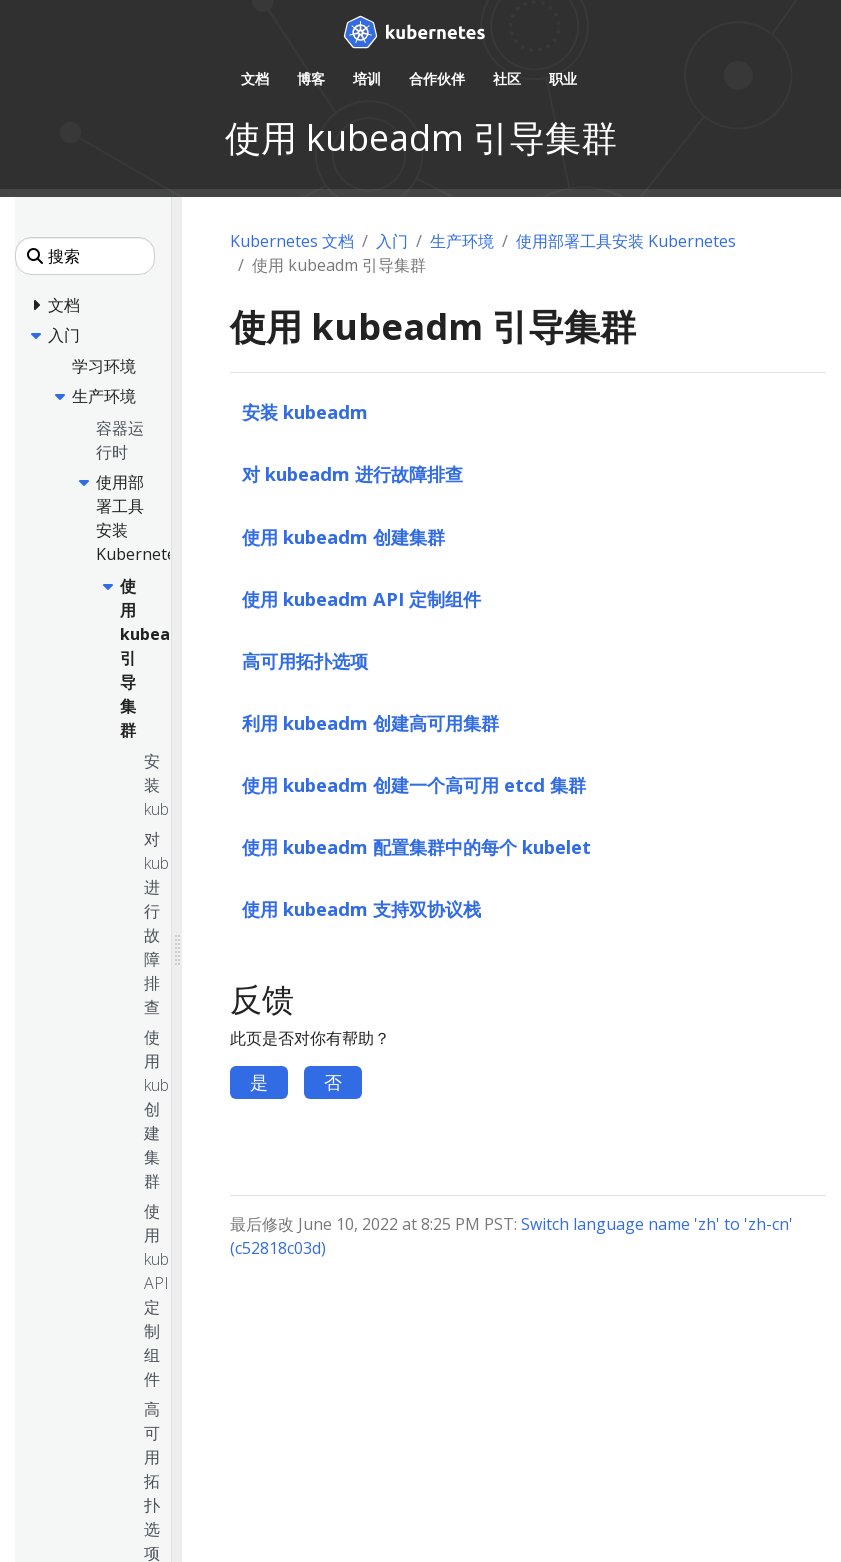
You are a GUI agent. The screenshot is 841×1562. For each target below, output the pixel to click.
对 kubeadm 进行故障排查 (352, 473)
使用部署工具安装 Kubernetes (626, 241)
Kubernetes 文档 (292, 241)
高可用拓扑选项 (305, 660)
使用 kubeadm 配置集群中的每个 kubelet (416, 846)
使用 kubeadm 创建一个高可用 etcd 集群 (414, 784)
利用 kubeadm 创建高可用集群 (370, 722)
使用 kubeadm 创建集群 (343, 536)
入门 (392, 241)
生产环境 (462, 241)
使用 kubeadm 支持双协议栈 (361, 908)
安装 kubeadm (305, 411)
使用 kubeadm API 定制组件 (361, 598)
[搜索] (85, 256)
